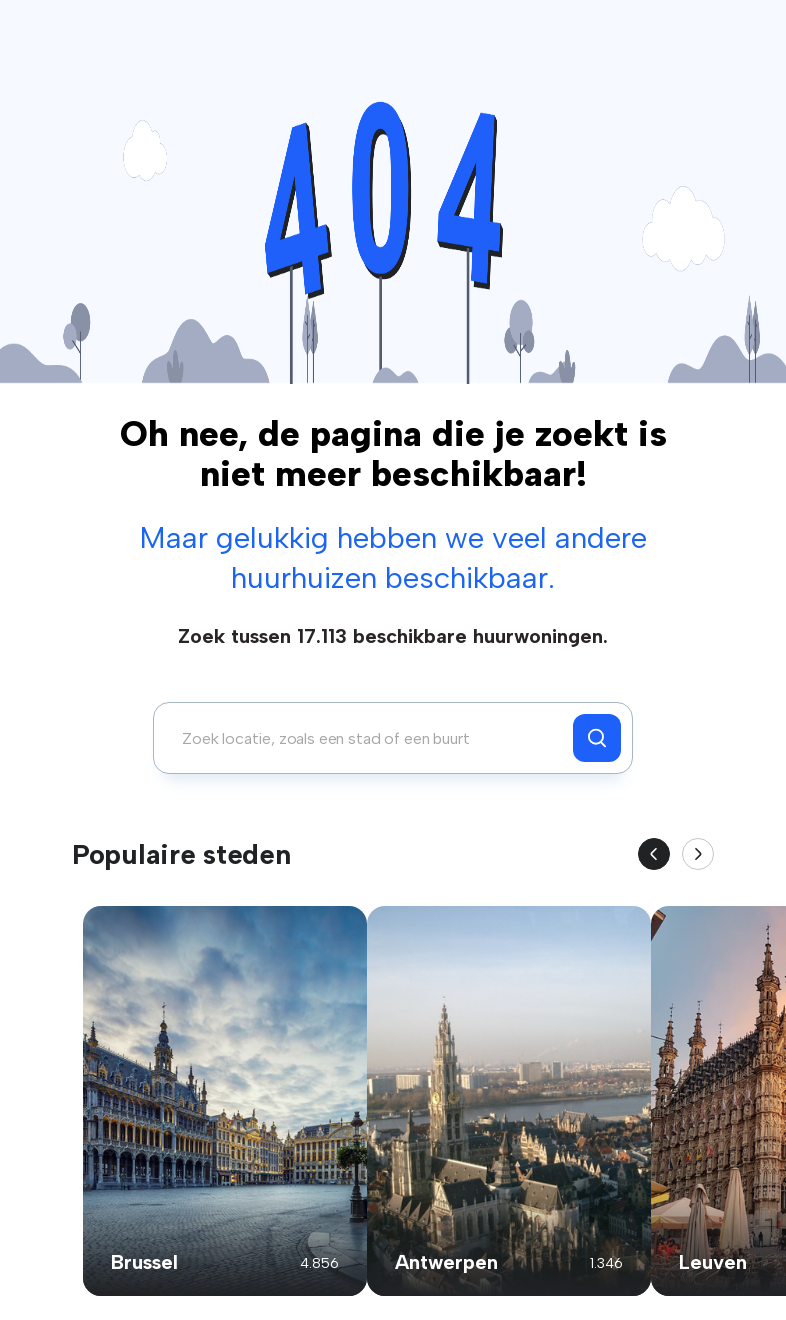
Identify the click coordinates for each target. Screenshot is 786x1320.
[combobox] (368, 738)
